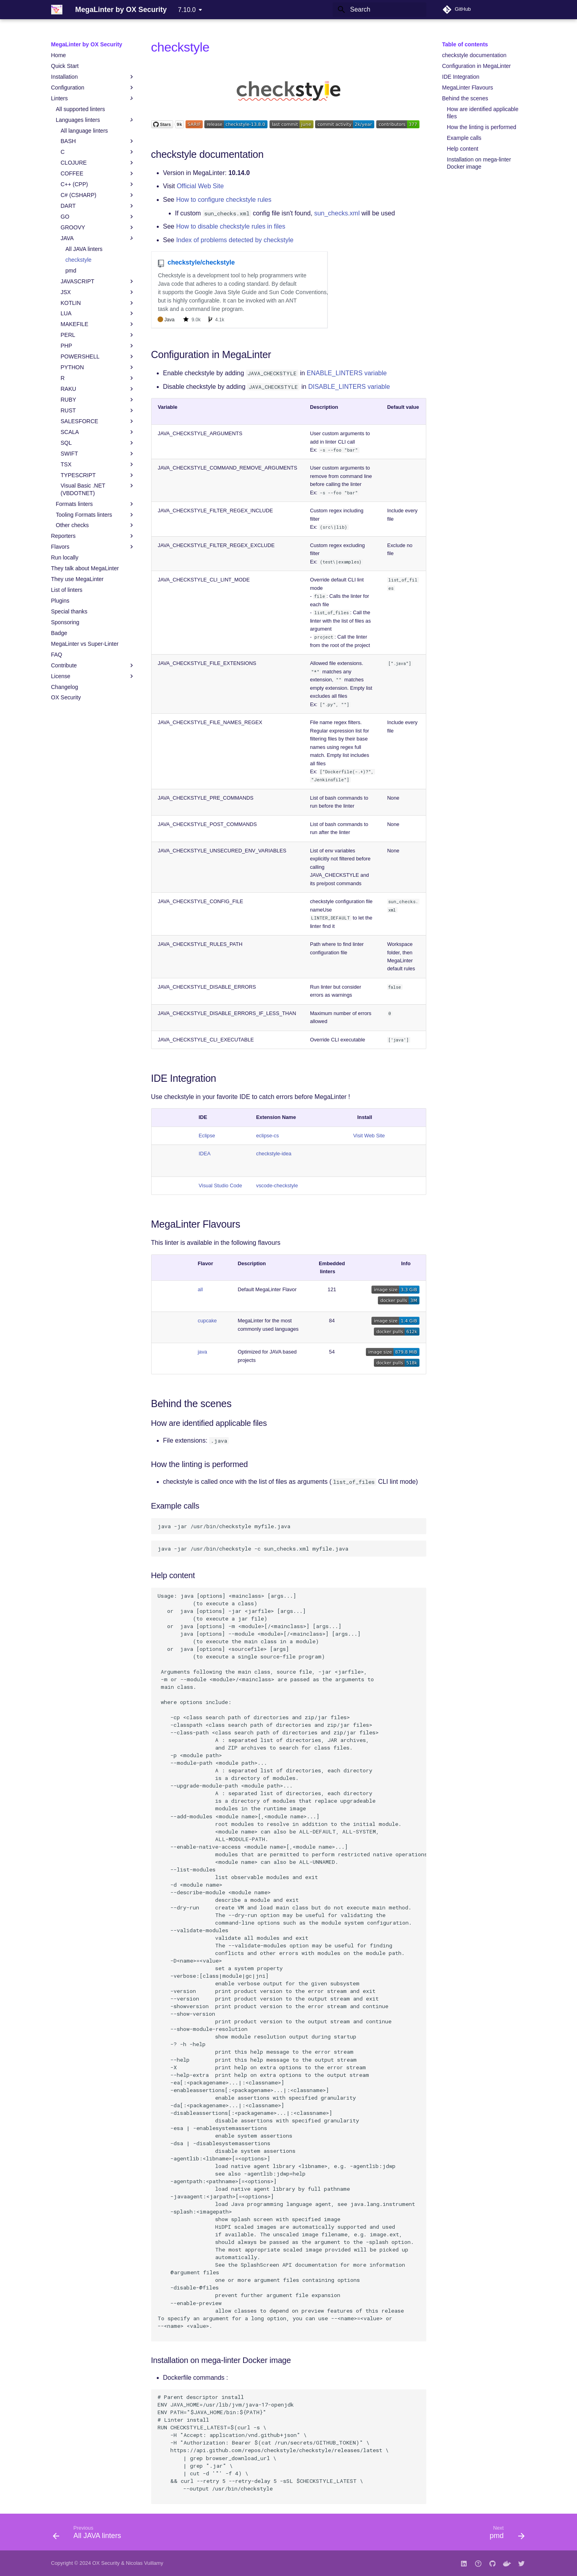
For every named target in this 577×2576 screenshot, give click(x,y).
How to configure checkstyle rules (223, 199)
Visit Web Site (369, 1136)
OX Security (106, 2563)
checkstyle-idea (273, 1154)
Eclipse (207, 1136)
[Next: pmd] (504, 2534)
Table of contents (465, 44)
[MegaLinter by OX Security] (57, 10)
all (200, 1289)
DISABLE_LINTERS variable (349, 386)
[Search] (379, 9)
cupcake (207, 1321)
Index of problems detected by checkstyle (234, 240)
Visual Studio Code (220, 1185)
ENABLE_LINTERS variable (347, 373)
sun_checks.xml (337, 213)
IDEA (205, 1154)
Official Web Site (200, 186)
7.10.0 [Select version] (187, 9)
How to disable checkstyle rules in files (230, 226)
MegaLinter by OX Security (86, 44)
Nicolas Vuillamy (144, 2563)
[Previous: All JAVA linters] (89, 2534)
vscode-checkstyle (277, 1185)
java (202, 1352)
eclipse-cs (267, 1136)
